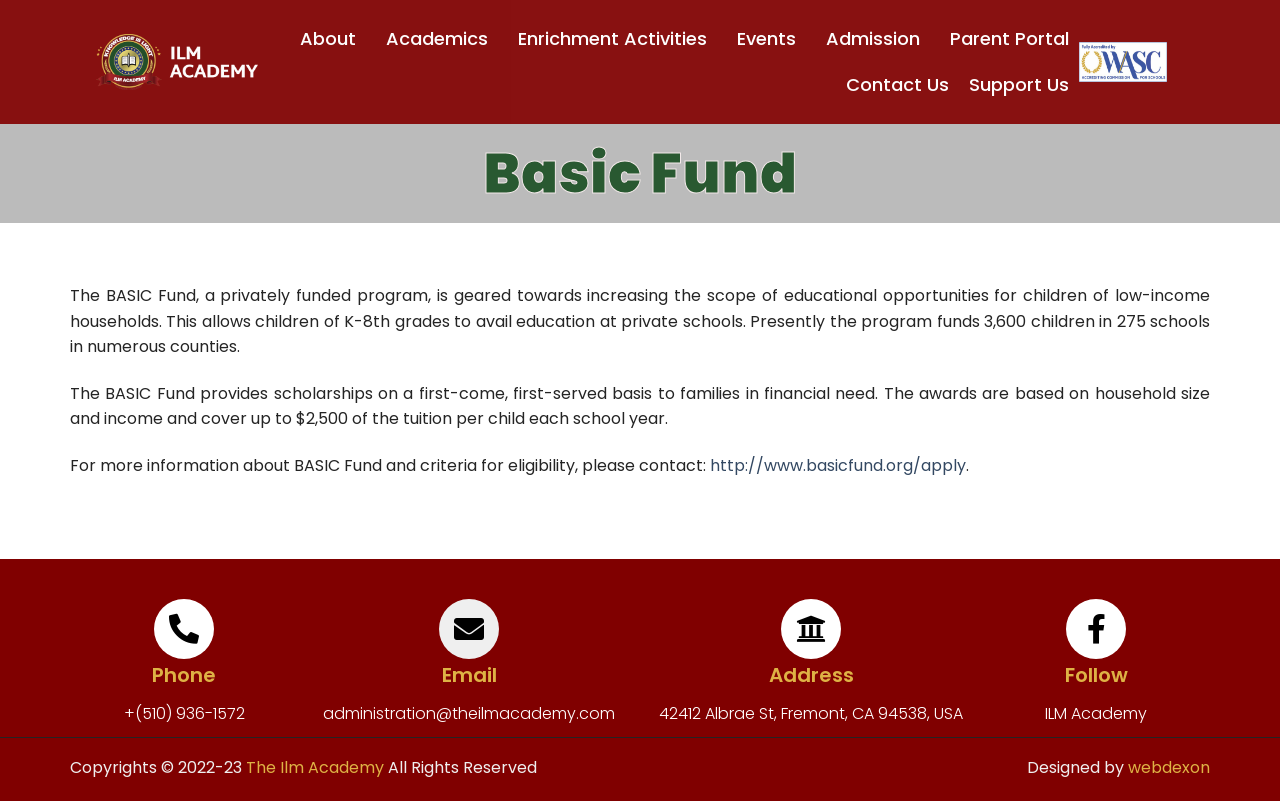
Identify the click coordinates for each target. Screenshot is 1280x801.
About (333, 38)
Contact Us (897, 84)
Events (771, 38)
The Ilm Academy (313, 767)
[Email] (469, 629)
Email (469, 675)
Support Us (1019, 84)
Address (811, 675)
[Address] (811, 629)
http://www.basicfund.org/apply (838, 465)
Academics (442, 38)
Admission (878, 38)
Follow (1096, 675)
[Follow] (1096, 629)
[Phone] (184, 629)
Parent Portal (1009, 38)
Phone (184, 675)
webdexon (1169, 767)
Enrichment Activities (617, 38)
